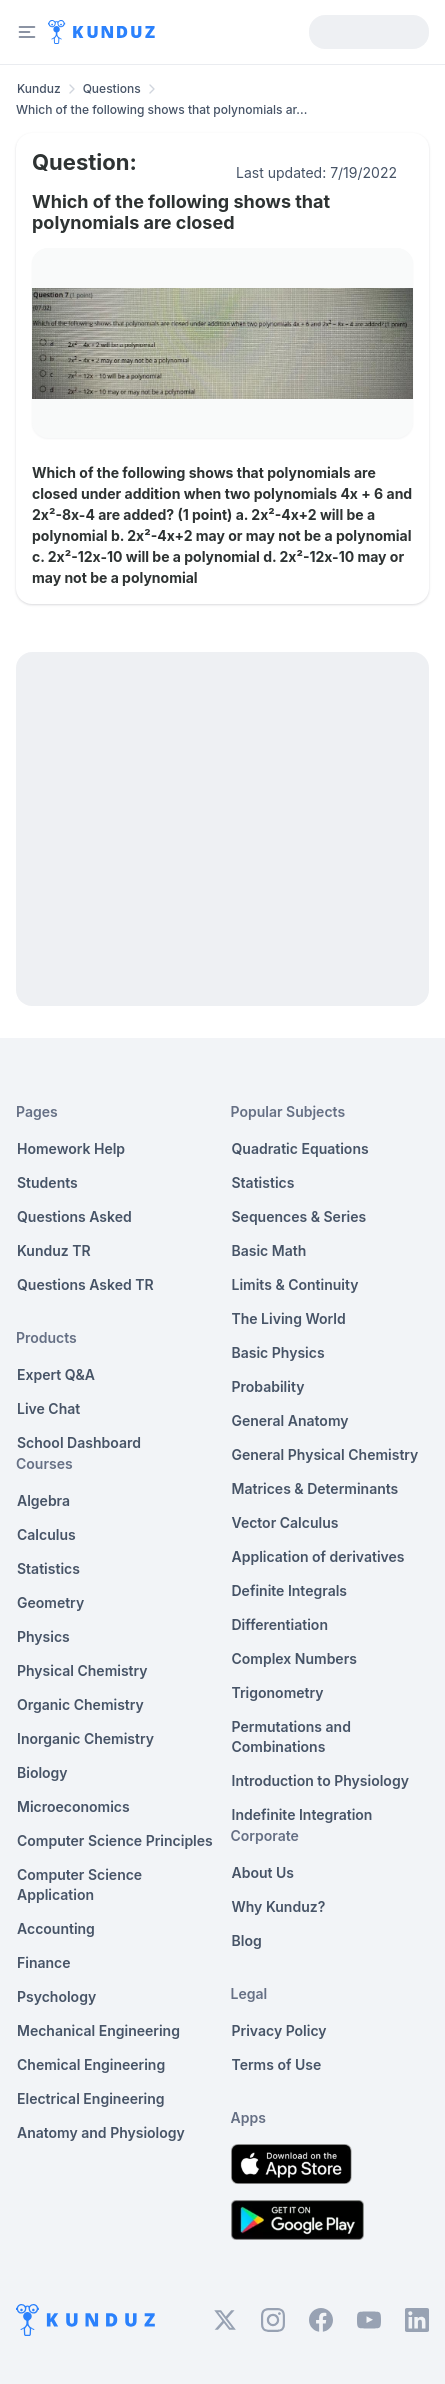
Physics (43, 1636)
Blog (247, 1940)
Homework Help (71, 1148)
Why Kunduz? (279, 1906)
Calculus (46, 1534)
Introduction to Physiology (320, 1780)
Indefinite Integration (302, 1814)
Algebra (43, 1500)
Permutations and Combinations (291, 1736)
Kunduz (39, 88)
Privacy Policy (279, 2030)
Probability (268, 1386)
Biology (42, 1772)
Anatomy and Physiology (101, 2132)
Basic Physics (278, 1352)
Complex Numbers (294, 1658)
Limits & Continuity (295, 1284)
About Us (263, 1872)
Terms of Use (277, 2064)
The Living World (289, 1318)
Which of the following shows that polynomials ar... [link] (161, 109)
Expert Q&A (56, 1374)
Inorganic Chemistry (85, 1738)
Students (47, 1182)
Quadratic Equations (300, 1148)
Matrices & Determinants (315, 1488)
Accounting (56, 1928)
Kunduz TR (54, 1250)
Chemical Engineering (91, 2064)
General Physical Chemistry (325, 1454)
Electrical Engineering (91, 2098)
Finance (44, 1962)
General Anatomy (290, 1420)
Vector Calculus (285, 1522)
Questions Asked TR (85, 1284)
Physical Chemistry (82, 1670)
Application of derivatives (318, 1556)
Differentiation (280, 1624)
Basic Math (269, 1250)
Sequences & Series (299, 1216)
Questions (112, 88)
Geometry (50, 1602)
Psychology (56, 1996)
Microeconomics (73, 1806)
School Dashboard (79, 1442)
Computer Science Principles (115, 1840)
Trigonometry (278, 1692)
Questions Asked (74, 1216)
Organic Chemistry (80, 1704)
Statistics (48, 1568)
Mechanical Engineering (98, 2030)
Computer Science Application (79, 1884)
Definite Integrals (290, 1590)
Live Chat (48, 1408)
